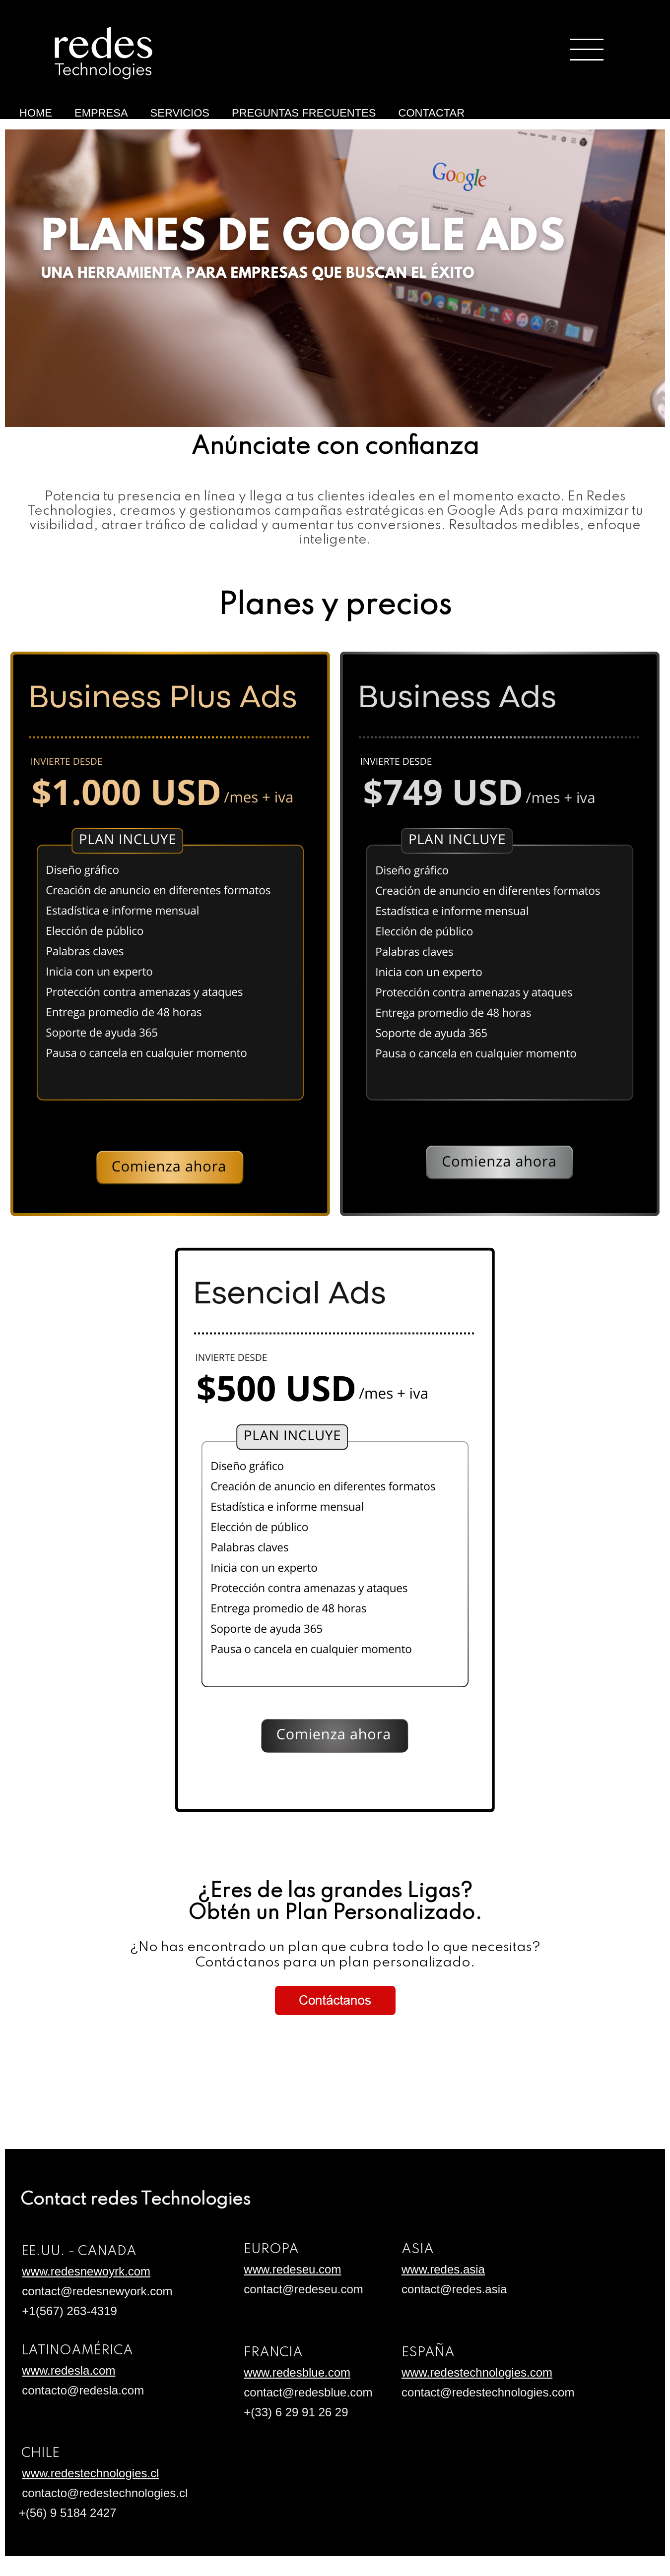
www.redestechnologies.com (477, 2372)
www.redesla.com (68, 2370)
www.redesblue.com (297, 2372)
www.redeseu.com (292, 2269)
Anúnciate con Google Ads (24, 127)
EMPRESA (101, 113)
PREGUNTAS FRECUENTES (304, 113)
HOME (35, 113)
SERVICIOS (179, 113)
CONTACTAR (432, 113)
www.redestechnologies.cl (90, 2473)
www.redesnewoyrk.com (86, 2271)
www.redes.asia (443, 2269)
